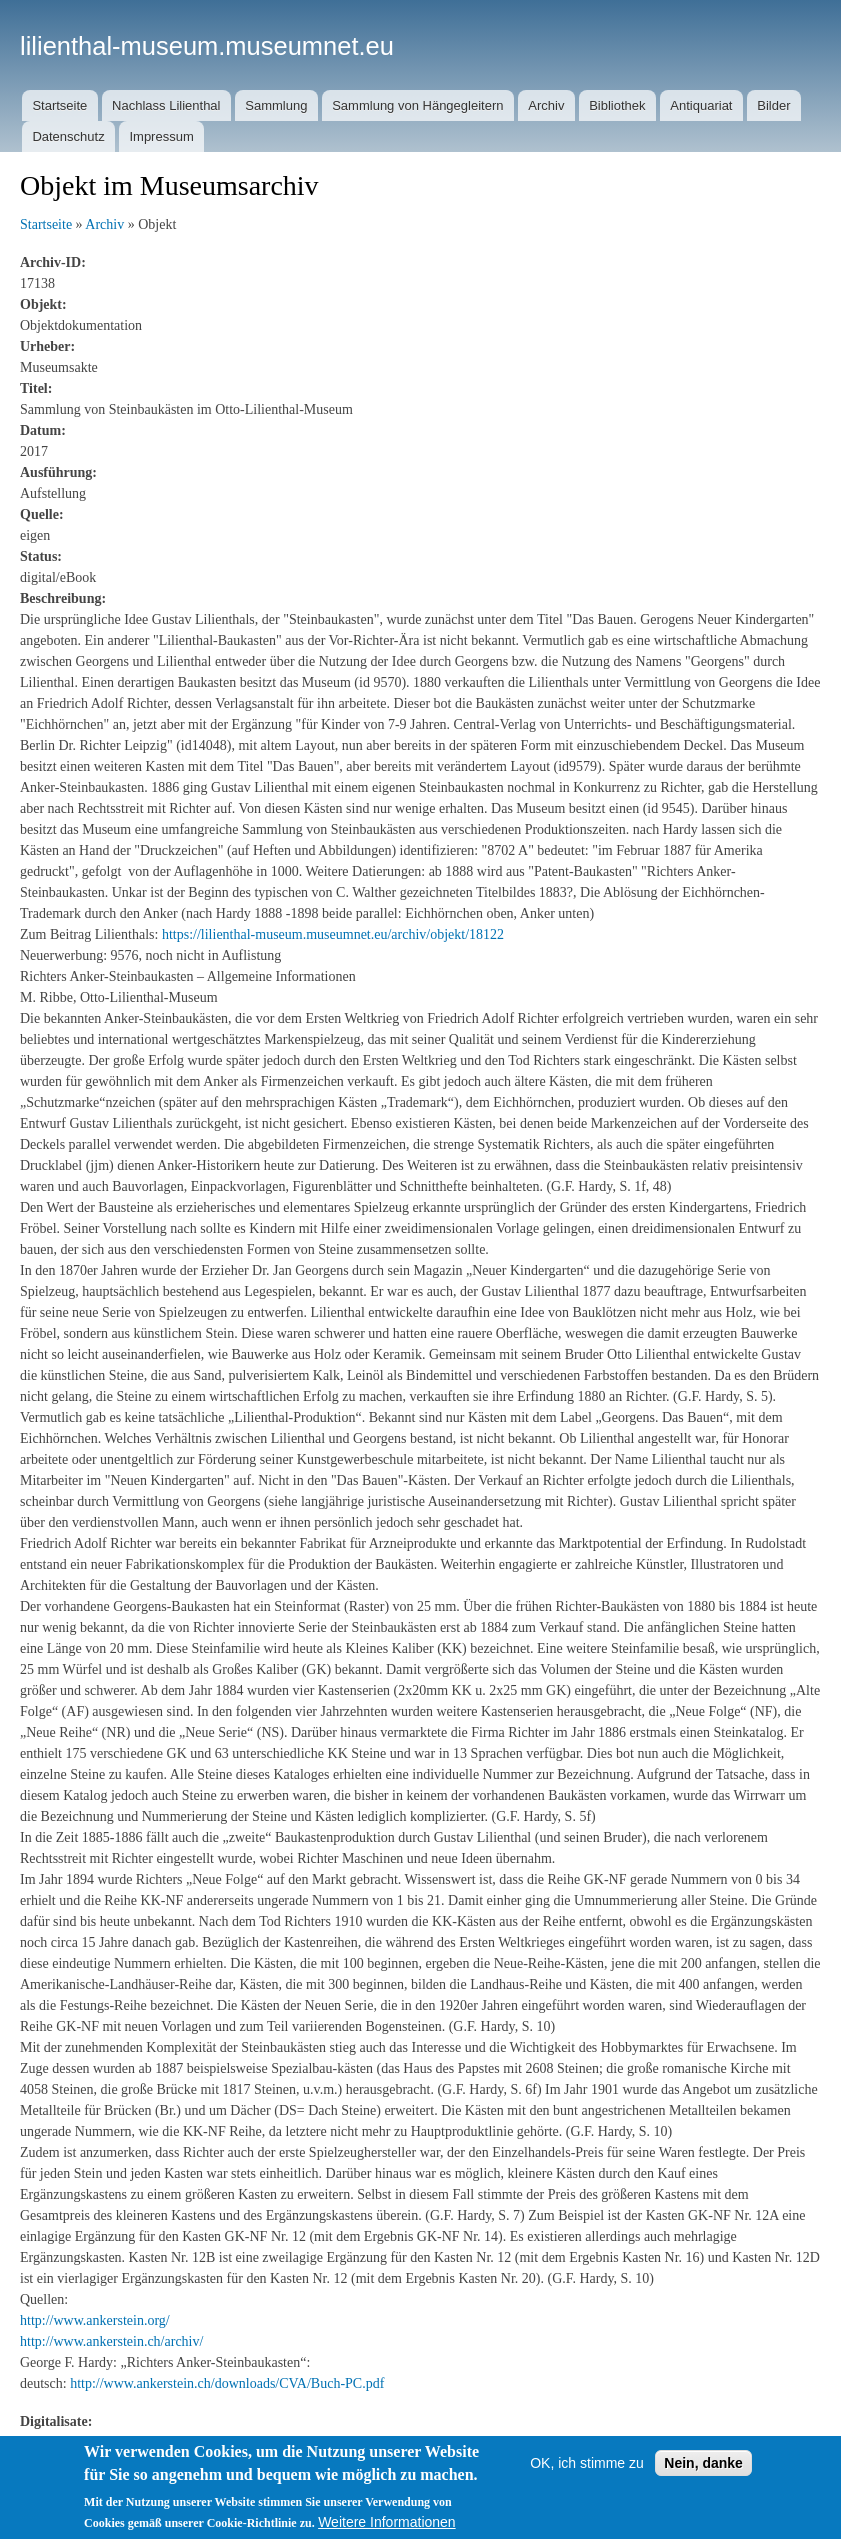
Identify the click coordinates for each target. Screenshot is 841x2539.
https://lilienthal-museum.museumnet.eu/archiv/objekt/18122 (333, 934)
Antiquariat (701, 105)
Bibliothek (617, 105)
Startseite (59, 105)
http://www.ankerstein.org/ (95, 2320)
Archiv (546, 105)
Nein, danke (703, 2463)
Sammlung (276, 105)
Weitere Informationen (386, 2522)
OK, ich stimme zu (587, 2463)
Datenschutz (68, 136)
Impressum (161, 136)
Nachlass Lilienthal (166, 105)
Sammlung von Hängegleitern (417, 105)
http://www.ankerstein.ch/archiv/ (111, 2341)
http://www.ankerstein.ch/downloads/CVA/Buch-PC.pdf (227, 2383)
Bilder (773, 105)
